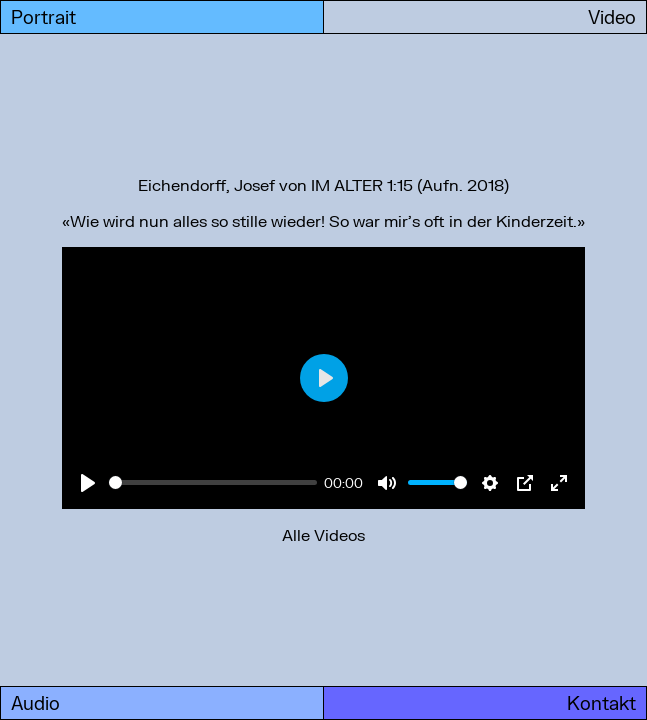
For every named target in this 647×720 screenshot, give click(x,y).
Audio (35, 703)
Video (612, 17)
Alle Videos (323, 534)
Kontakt (601, 703)
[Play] (88, 483)
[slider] (213, 482)
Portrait (43, 17)
